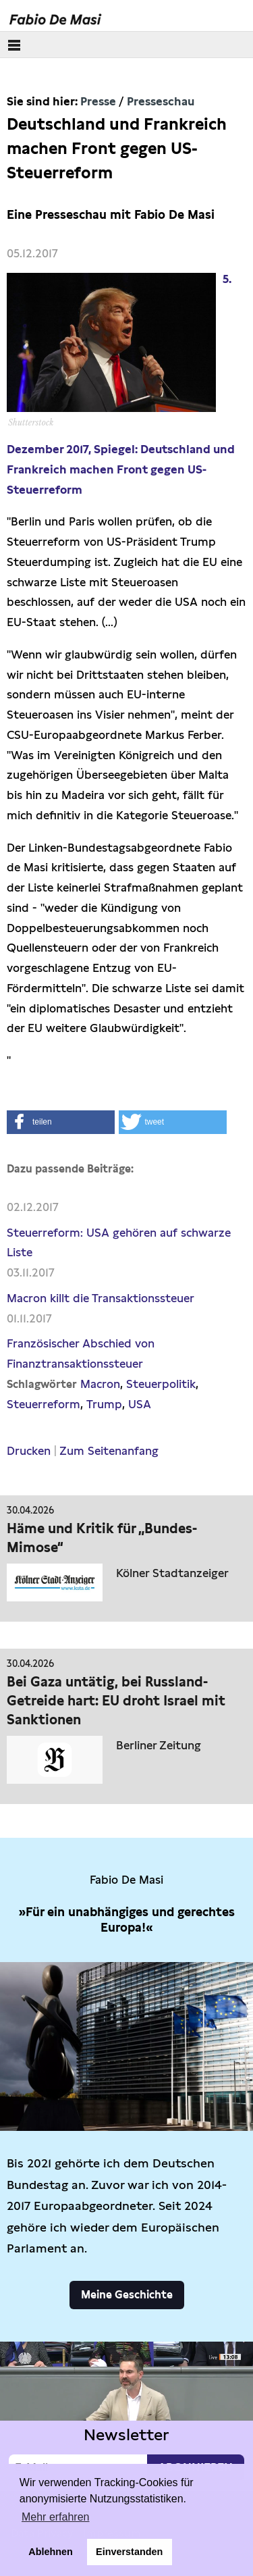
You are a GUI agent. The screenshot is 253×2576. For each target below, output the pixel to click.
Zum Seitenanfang (109, 1451)
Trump (104, 1404)
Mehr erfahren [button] (56, 2517)
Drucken (29, 1451)
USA (139, 1404)
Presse (98, 101)
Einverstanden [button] (129, 2551)
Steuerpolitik (161, 1384)
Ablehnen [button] (50, 2551)
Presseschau (160, 101)
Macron (100, 1384)
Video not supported (126, 2413)
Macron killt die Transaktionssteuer (100, 1298)
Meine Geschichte (127, 2294)
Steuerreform (43, 1404)
